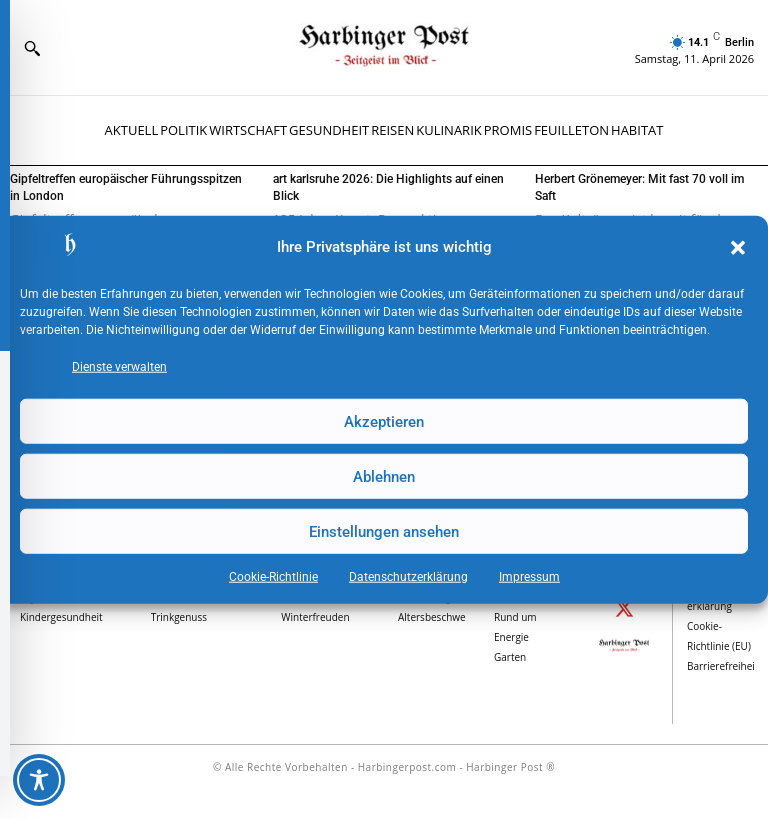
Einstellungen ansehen (384, 531)
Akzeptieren (384, 421)
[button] (738, 248)
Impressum (529, 577)
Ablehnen (384, 476)
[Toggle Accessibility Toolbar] (39, 780)
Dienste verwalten (119, 367)
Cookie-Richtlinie (273, 577)
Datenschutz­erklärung (408, 577)
